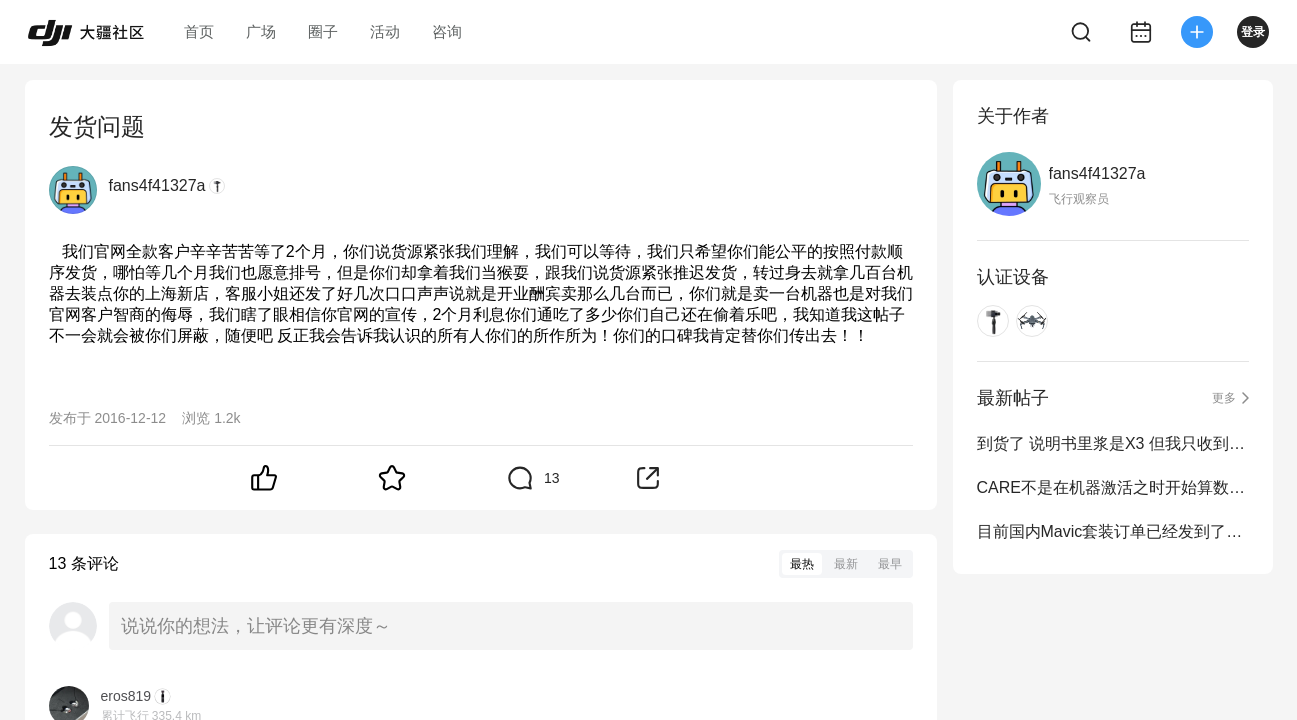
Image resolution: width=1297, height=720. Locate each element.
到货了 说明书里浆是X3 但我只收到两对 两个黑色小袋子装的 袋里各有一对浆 (1113, 443)
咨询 (447, 31)
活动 (385, 31)
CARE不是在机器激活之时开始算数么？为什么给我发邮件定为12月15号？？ (1113, 487)
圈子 (323, 31)
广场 (261, 31)
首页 (199, 31)
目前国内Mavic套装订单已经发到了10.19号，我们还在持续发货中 (1113, 531)
